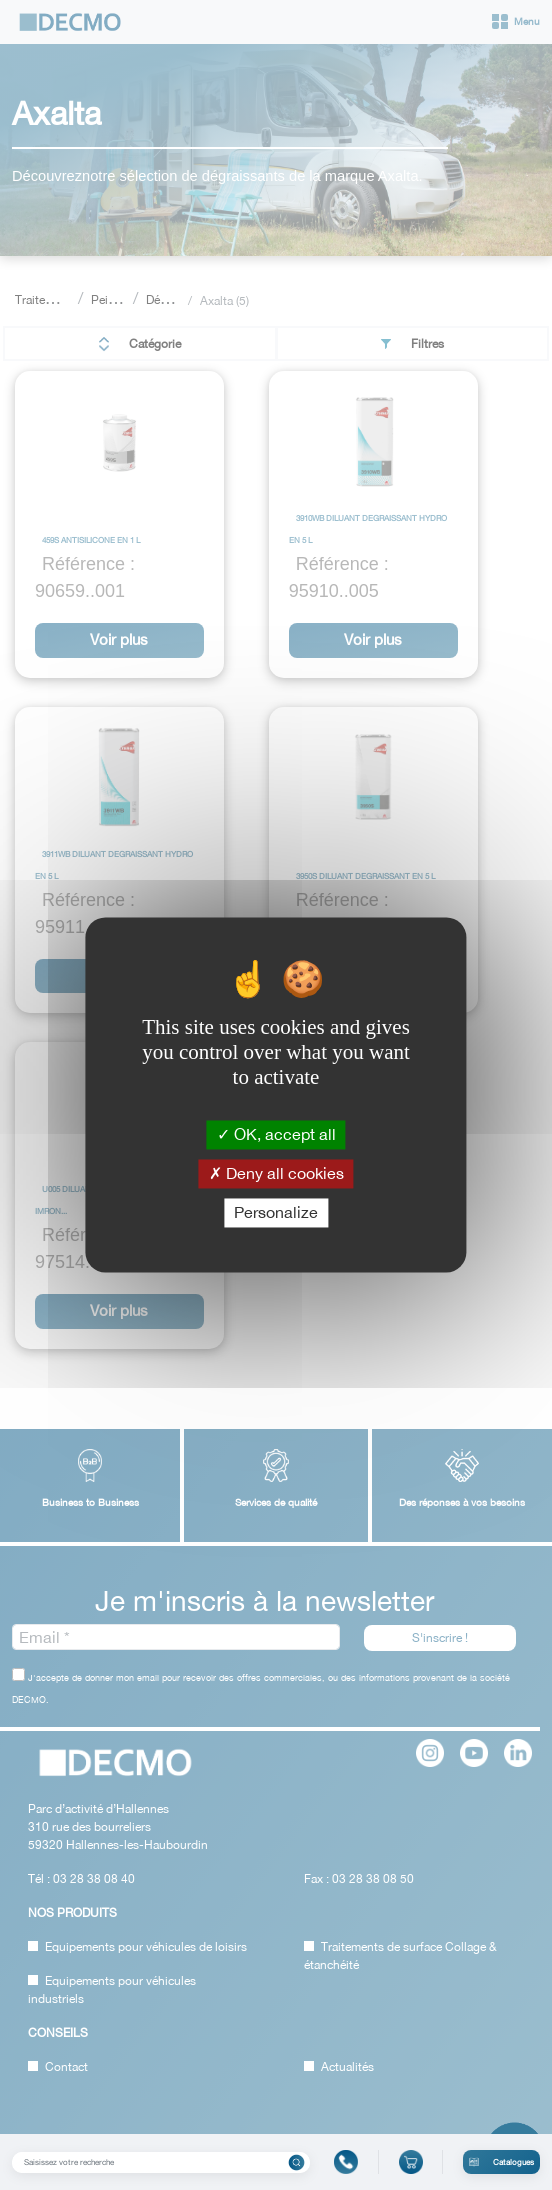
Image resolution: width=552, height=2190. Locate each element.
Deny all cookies (276, 1173)
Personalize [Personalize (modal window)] (276, 1212)
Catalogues (501, 2162)
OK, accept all (276, 1134)
